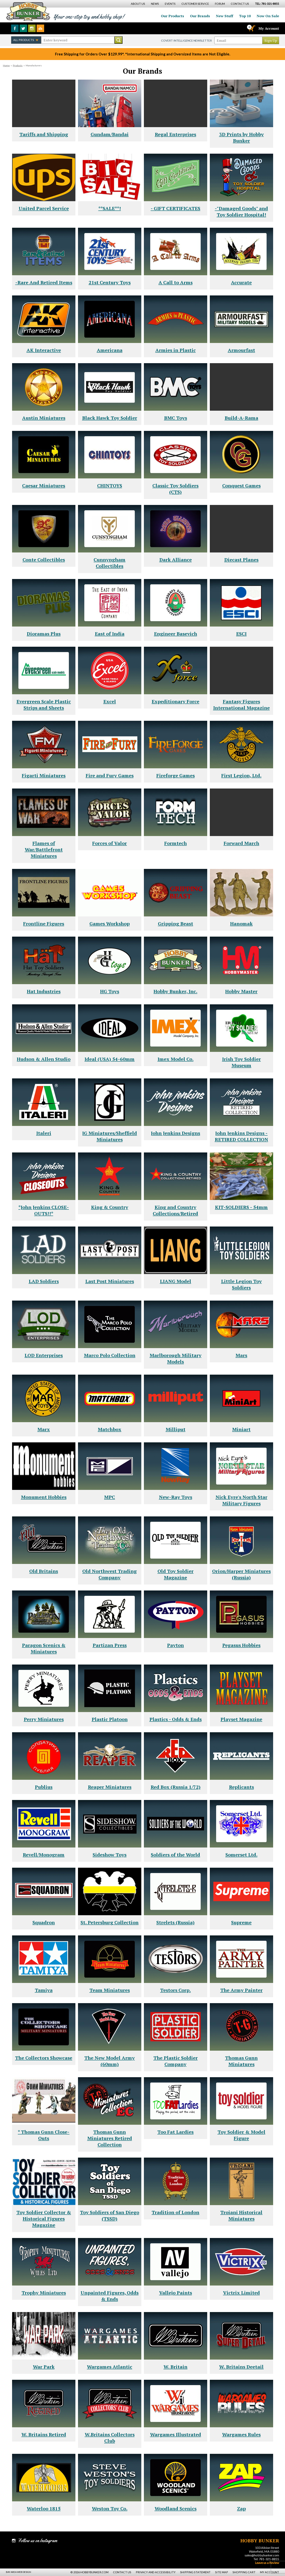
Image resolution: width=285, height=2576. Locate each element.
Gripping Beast (175, 923)
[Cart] (251, 28)
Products (18, 65)
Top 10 (245, 15)
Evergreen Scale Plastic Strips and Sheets (43, 704)
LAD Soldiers (44, 1281)
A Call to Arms (176, 282)
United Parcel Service (44, 208)
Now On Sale (268, 15)
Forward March (241, 843)
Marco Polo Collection (109, 1355)
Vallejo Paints (175, 2292)
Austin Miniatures (43, 418)
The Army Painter (241, 1990)
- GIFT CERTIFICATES (175, 208)
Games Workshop (109, 923)
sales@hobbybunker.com (262, 2555)
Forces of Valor (109, 843)
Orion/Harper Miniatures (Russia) (241, 1574)
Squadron (43, 1922)
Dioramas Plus (44, 633)
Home (6, 65)
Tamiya (44, 1990)
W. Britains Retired (43, 2434)
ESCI (241, 633)
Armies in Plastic (175, 350)
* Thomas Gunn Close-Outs (43, 2135)
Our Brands (200, 15)
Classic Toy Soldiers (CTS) (175, 488)
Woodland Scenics (176, 2508)
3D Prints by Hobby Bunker (241, 137)
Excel (109, 701)
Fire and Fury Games (110, 775)
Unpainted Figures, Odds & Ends (110, 2295)
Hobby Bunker (28, 11)
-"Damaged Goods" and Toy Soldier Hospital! (241, 211)
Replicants (241, 1787)
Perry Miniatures (44, 1719)
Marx (43, 1429)
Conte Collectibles (44, 559)
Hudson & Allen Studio (43, 1059)
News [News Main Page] (155, 3)
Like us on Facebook (15, 28)
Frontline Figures (43, 923)
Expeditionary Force (175, 701)
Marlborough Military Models (175, 1358)
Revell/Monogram (44, 1854)
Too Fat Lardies (175, 2132)
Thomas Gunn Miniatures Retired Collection (109, 2138)
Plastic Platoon (110, 1719)
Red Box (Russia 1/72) (175, 1787)
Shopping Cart (244, 2572)
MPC (109, 1497)
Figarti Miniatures (44, 775)
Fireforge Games (175, 775)
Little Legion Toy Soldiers (241, 1284)
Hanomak (241, 923)
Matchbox (109, 1429)
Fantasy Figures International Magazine (241, 704)
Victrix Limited (241, 2292)
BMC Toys (175, 418)
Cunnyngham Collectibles (109, 562)
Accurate (241, 282)
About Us (138, 3)
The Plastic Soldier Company (175, 2061)
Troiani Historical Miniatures (241, 2215)
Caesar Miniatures (43, 485)
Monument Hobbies (43, 1497)
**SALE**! (109, 208)
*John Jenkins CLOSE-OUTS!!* (43, 1210)
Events (170, 3)
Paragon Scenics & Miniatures (44, 1648)
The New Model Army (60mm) (109, 2061)
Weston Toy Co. (109, 2508)
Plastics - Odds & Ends (175, 1719)
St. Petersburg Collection (110, 1922)
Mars (241, 1355)
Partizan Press (110, 1645)
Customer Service (195, 3)
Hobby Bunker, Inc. (175, 991)
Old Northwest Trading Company (109, 1574)
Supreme (241, 1922)
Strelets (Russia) (175, 1922)
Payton (175, 1645)
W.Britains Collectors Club (110, 2437)
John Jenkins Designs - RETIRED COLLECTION (241, 1136)
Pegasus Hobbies (241, 1645)
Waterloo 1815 (44, 2508)
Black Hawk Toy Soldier (109, 418)
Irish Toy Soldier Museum (241, 1062)
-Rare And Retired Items (43, 282)
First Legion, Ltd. (241, 775)
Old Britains (43, 1571)
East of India (109, 633)
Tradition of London (175, 2212)
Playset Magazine (241, 1719)
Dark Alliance (175, 559)
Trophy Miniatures (44, 2292)
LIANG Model (175, 1281)
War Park (44, 2367)
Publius (43, 1787)
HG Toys (109, 991)
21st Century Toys (110, 282)
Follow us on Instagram (32, 28)
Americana (110, 350)
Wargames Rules (241, 2434)
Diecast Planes (241, 559)
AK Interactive (44, 350)
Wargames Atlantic (109, 2367)
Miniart (241, 1429)
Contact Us (240, 3)
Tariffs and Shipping (43, 134)
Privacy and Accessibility (156, 2572)
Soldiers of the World (175, 1854)
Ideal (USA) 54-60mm (110, 1059)
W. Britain (175, 2367)
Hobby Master (241, 991)
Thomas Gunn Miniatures (241, 2061)
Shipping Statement (195, 2572)
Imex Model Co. (176, 1059)
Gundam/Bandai (110, 134)
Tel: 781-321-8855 (266, 2559)
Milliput (175, 1429)
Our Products (172, 15)
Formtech (175, 843)
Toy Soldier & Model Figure (241, 2135)
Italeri (43, 1133)
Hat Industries (44, 991)
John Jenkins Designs (175, 1133)
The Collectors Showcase (43, 2058)
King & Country (109, 1207)
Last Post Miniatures (109, 1281)
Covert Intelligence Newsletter (186, 40)
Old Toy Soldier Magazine (176, 1574)
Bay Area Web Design (18, 2571)
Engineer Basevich (175, 633)
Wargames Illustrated (175, 2434)
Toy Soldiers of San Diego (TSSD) (109, 2215)
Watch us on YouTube (40, 28)
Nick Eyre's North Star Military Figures (241, 1500)
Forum (220, 3)
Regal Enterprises (175, 134)
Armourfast (241, 350)
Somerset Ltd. (241, 1854)
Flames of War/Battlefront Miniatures (44, 849)
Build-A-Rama (241, 418)
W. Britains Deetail (241, 2367)
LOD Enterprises (44, 1355)
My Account (268, 28)
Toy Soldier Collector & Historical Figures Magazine (43, 2218)
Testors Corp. (175, 1990)
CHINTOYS (109, 485)
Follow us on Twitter (23, 28)
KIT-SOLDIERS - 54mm (241, 1207)
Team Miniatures (109, 1990)
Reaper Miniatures (109, 1787)
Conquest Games (241, 485)
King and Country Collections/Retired (175, 1210)
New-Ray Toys (175, 1497)
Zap (241, 2508)
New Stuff (224, 15)
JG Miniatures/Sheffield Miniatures (109, 1136)
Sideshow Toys (109, 1854)
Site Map (221, 2572)
